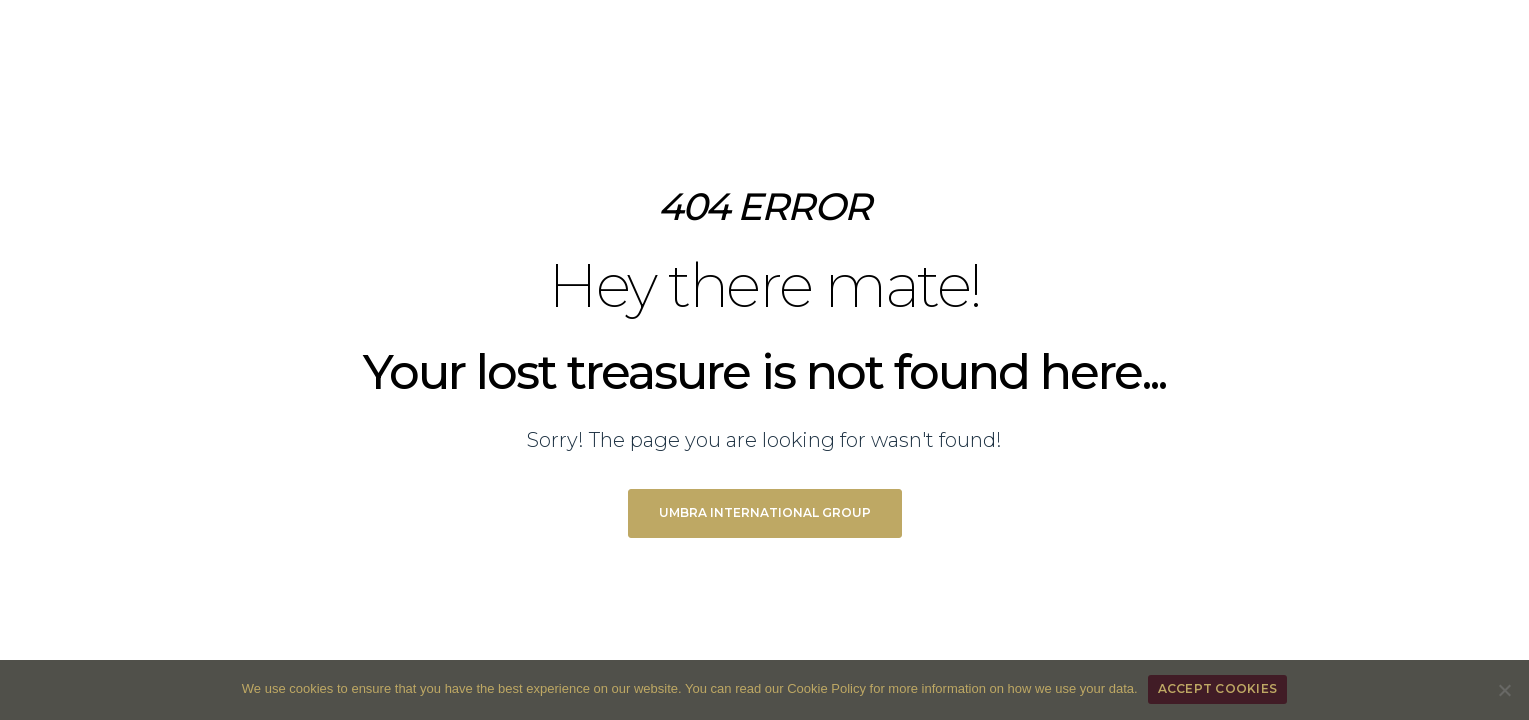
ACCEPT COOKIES (1218, 688)
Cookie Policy (826, 688)
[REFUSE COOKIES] (1504, 690)
